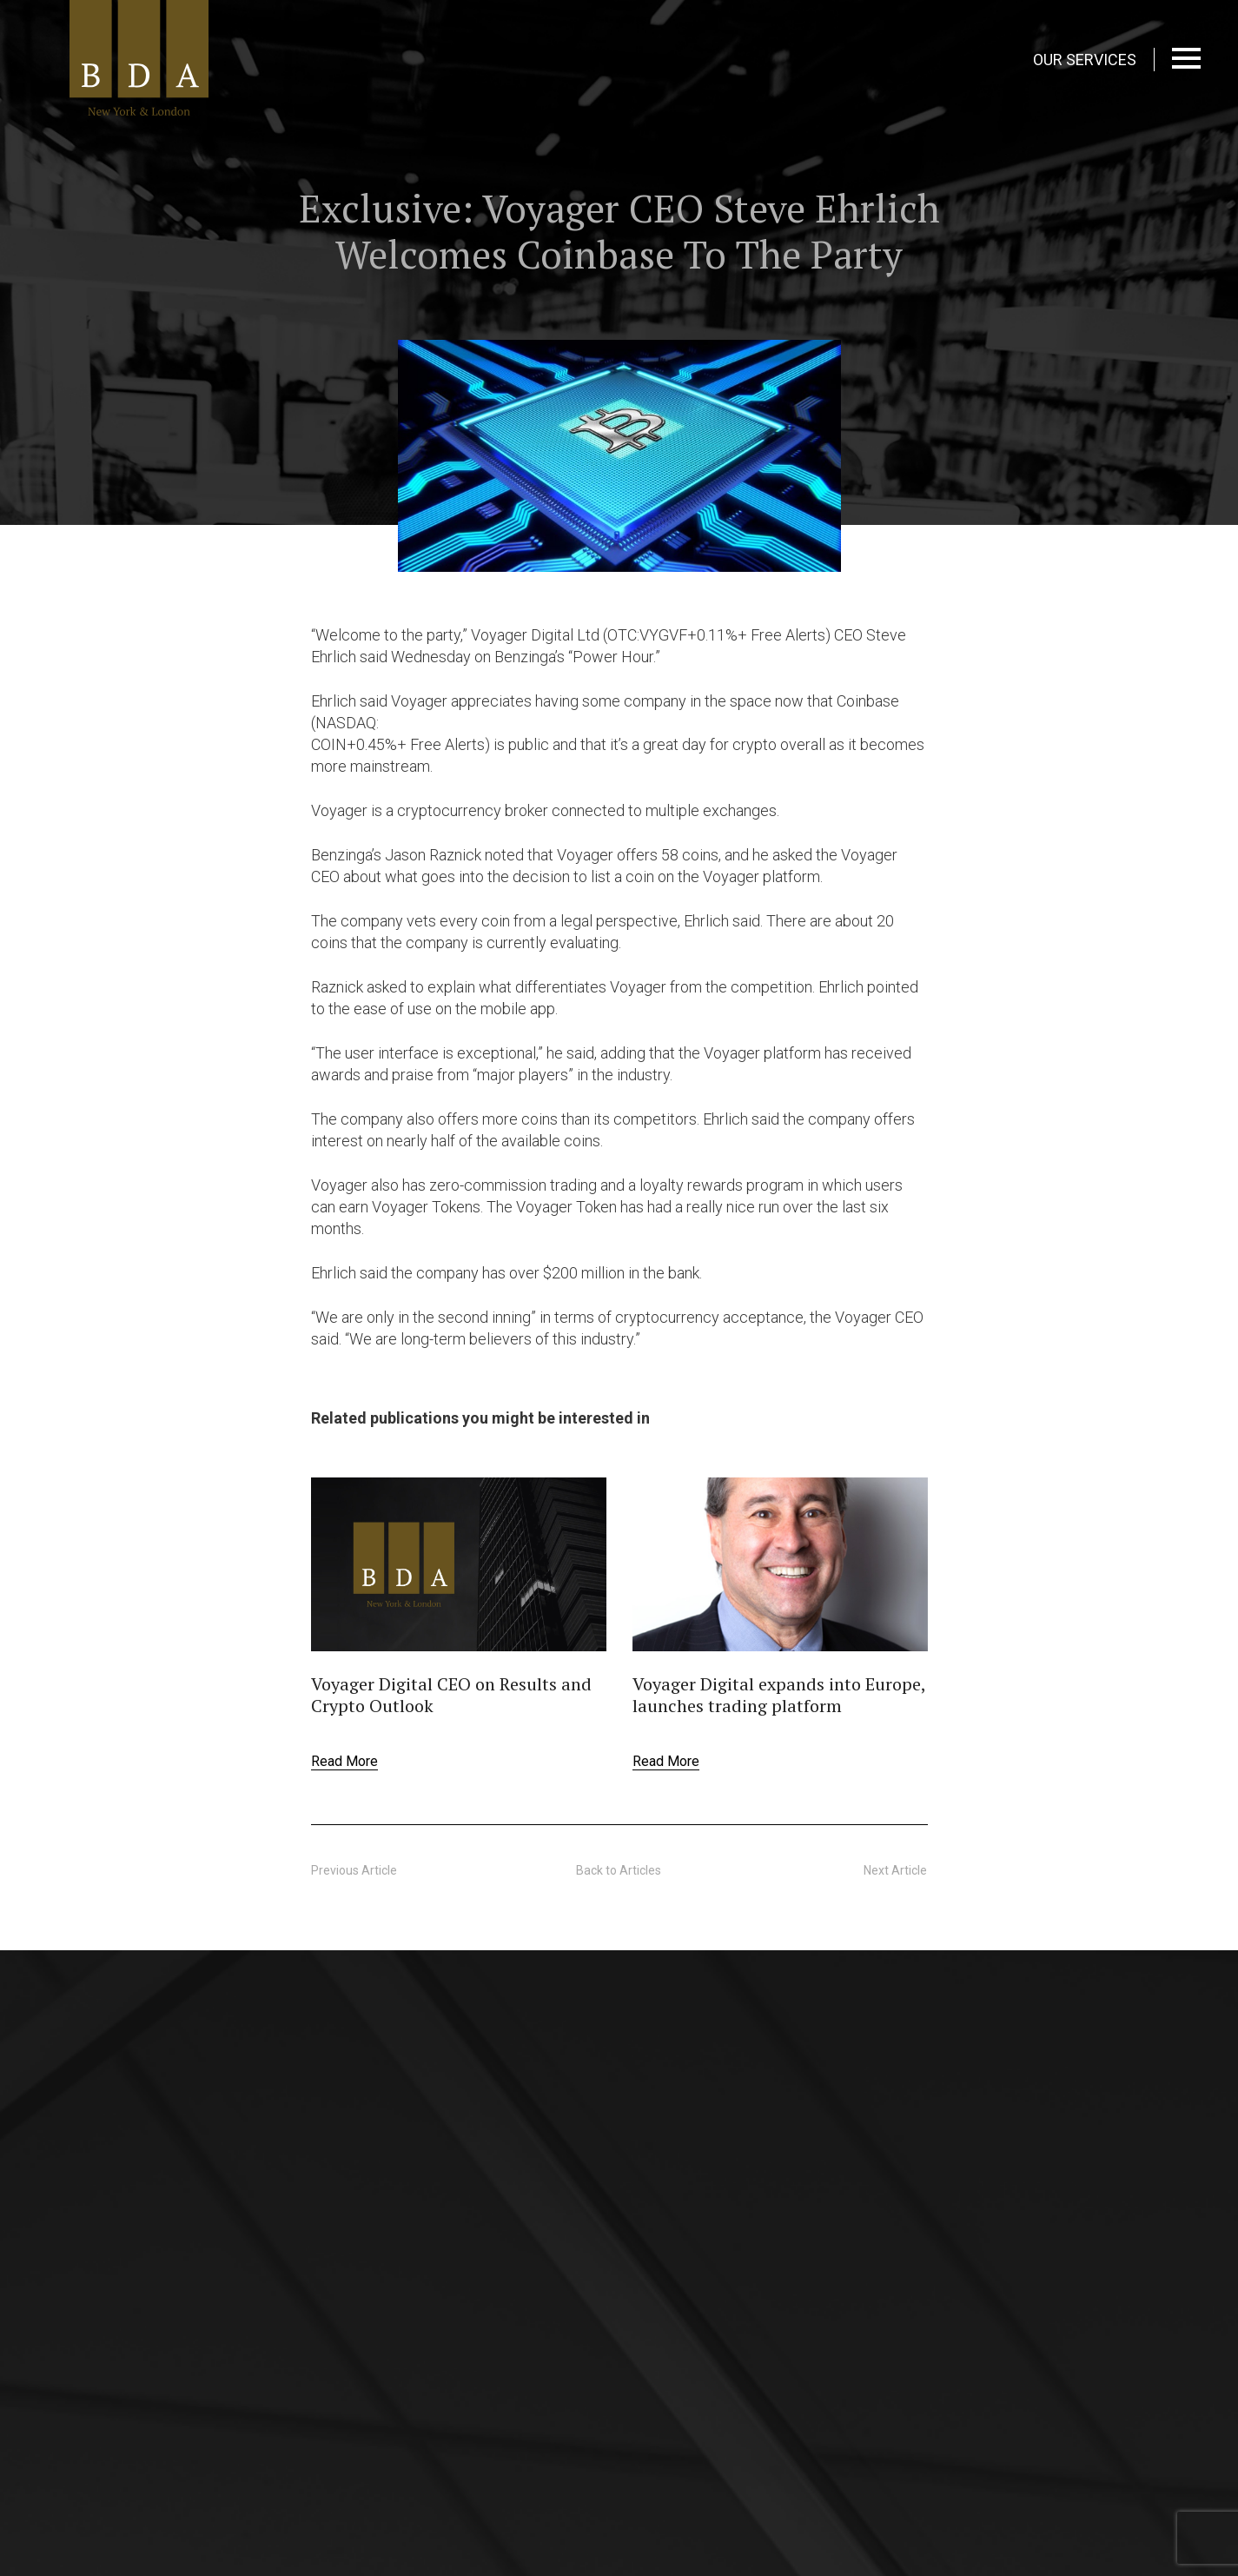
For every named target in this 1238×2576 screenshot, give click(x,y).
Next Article (895, 1870)
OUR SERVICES (1084, 59)
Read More (344, 1761)
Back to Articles (618, 1870)
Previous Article (354, 1870)
